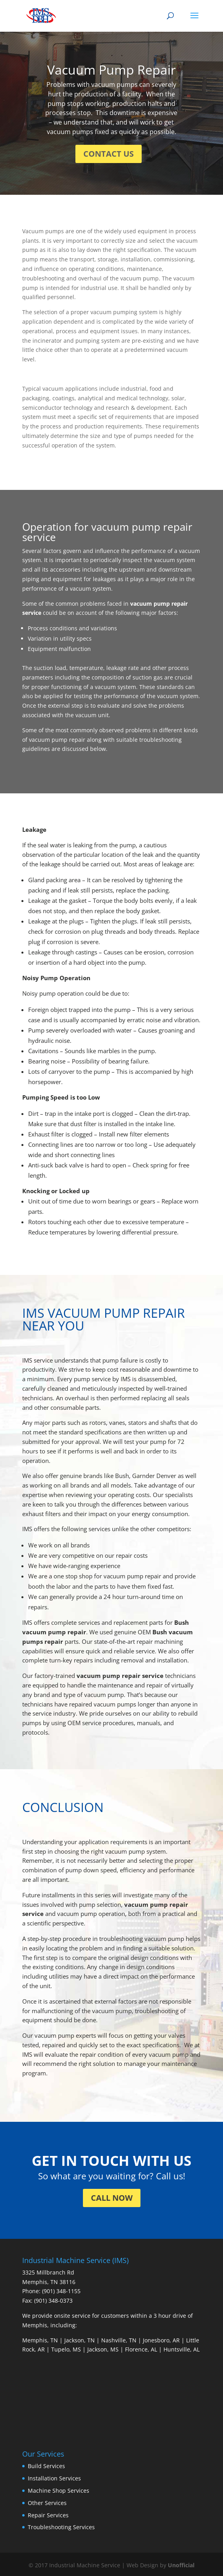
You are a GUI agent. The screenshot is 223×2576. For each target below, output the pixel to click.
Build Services (46, 2466)
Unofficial (181, 2565)
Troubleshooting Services (61, 2527)
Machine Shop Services (58, 2490)
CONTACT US (108, 153)
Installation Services (54, 2478)
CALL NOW (112, 2197)
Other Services (47, 2503)
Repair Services (48, 2515)
